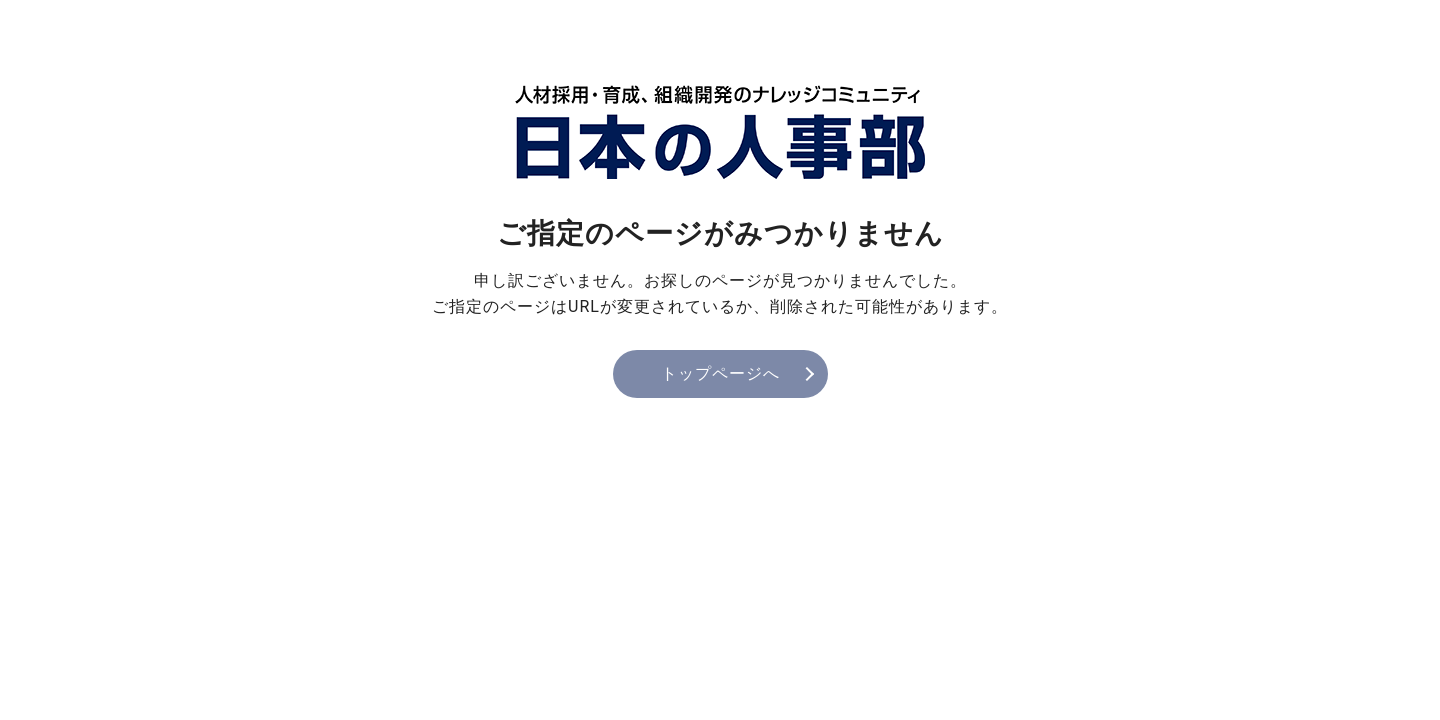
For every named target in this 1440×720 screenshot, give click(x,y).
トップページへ (720, 373)
